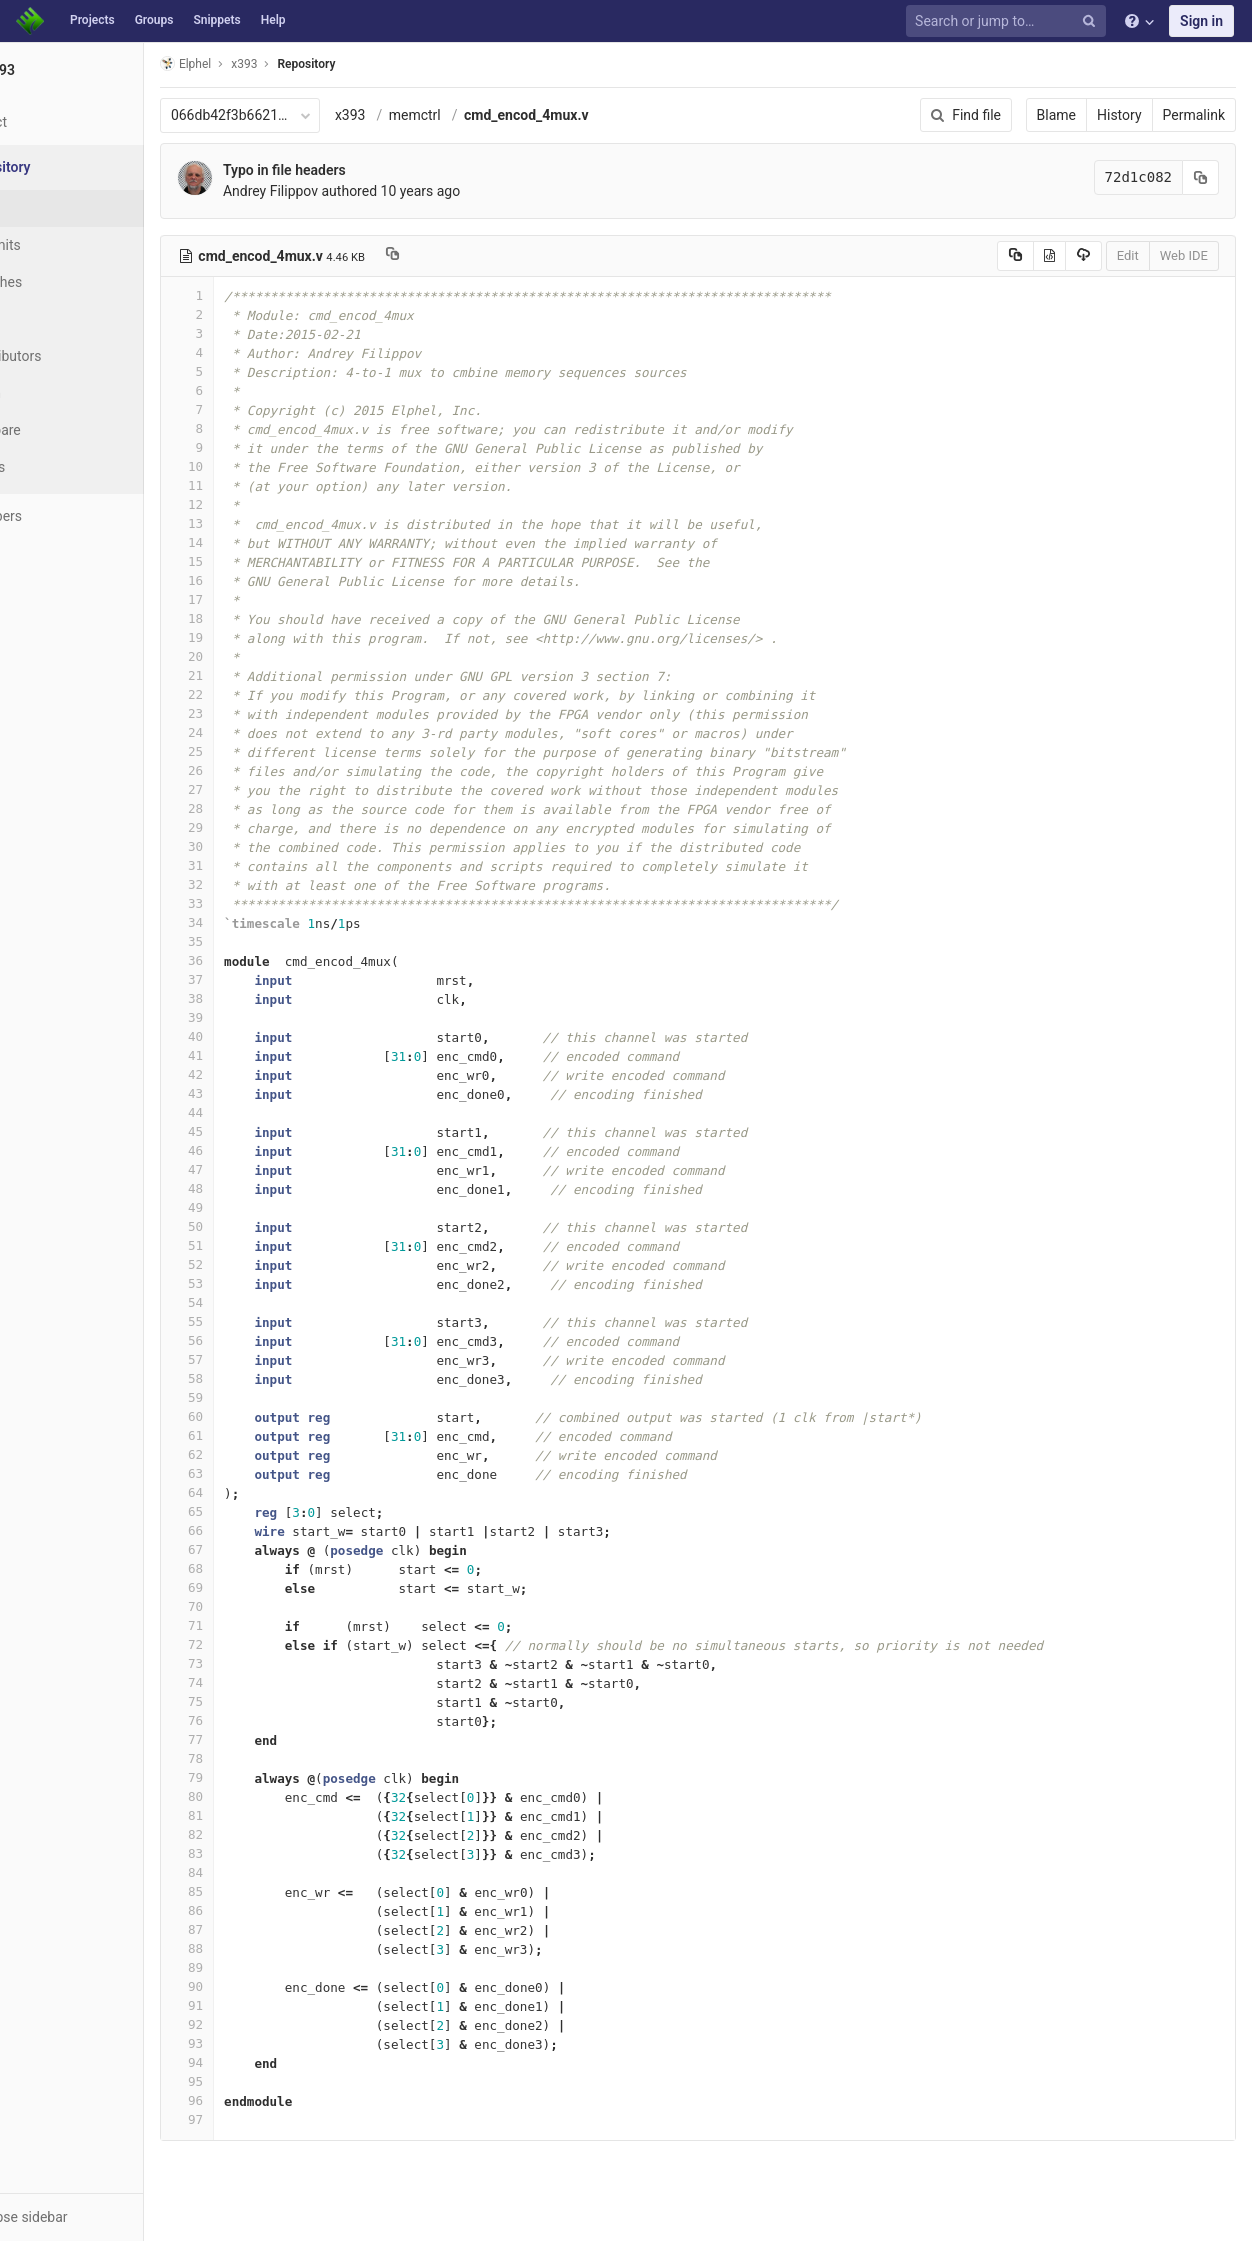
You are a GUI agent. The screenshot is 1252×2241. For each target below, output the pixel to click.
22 (263, 694)
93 (263, 2043)
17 (263, 599)
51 (263, 1245)
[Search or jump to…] (1009, 21)
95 (263, 2081)
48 (263, 1188)
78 (263, 1758)
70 (263, 1606)
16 (263, 580)
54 (263, 1302)
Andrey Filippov (346, 191)
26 (263, 770)
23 (263, 713)
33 (263, 903)
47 (263, 1169)
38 (263, 998)
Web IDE (1184, 255)
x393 (426, 115)
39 (263, 1017)
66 (263, 1530)
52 (263, 1264)
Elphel (261, 63)
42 (263, 1074)
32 (263, 884)
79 (263, 1777)
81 (263, 1815)
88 (263, 1948)
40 (263, 1036)
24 (263, 732)
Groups (154, 20)
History (1119, 115)
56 (263, 1340)
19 (263, 637)
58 (263, 1378)
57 (263, 1359)
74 (263, 1682)
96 (263, 2100)
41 (263, 1055)
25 (263, 751)
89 (263, 1967)
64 (263, 1492)
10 (263, 466)
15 (263, 561)
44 (263, 1112)
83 (263, 1853)
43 (263, 1093)
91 (263, 2005)
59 (263, 1397)
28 (263, 808)
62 (263, 1454)
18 (263, 618)
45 (263, 1131)
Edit (1128, 255)
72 (263, 1644)
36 (263, 960)
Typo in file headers (360, 170)
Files (55, 208)
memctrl (491, 115)
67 (263, 1549)
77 (263, 1739)
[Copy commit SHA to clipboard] (1201, 177)
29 (263, 827)
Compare (68, 430)
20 (263, 656)
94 (263, 2062)
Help (273, 20)
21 (263, 675)
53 (263, 1283)
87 (263, 1929)
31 (263, 865)
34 (263, 922)
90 (263, 1986)
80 (263, 1796)
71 (263, 1625)
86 (263, 1910)
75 (263, 1701)
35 (263, 941)
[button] (109, 2217)
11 (263, 485)
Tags (55, 319)
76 (263, 1720)
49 (263, 1207)
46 (263, 1150)
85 (263, 1891)
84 (263, 1872)
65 (263, 1511)
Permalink (1194, 115)
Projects (92, 20)
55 (263, 1321)
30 (263, 846)
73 (263, 1663)
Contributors (79, 356)
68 (263, 1568)
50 (263, 1226)
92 (263, 2024)
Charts (60, 467)
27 (263, 789)
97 (263, 2119)
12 (263, 504)
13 (263, 523)
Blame (1056, 115)
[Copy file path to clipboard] (468, 256)
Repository (383, 64)
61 (263, 1435)
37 (263, 979)
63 (263, 1473)
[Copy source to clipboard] (1015, 256)
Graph (58, 393)
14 (263, 542)
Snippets (216, 20)
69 (263, 1587)
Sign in (1201, 21)
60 (263, 1416)
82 (263, 1834)
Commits (68, 245)
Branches (69, 282)
